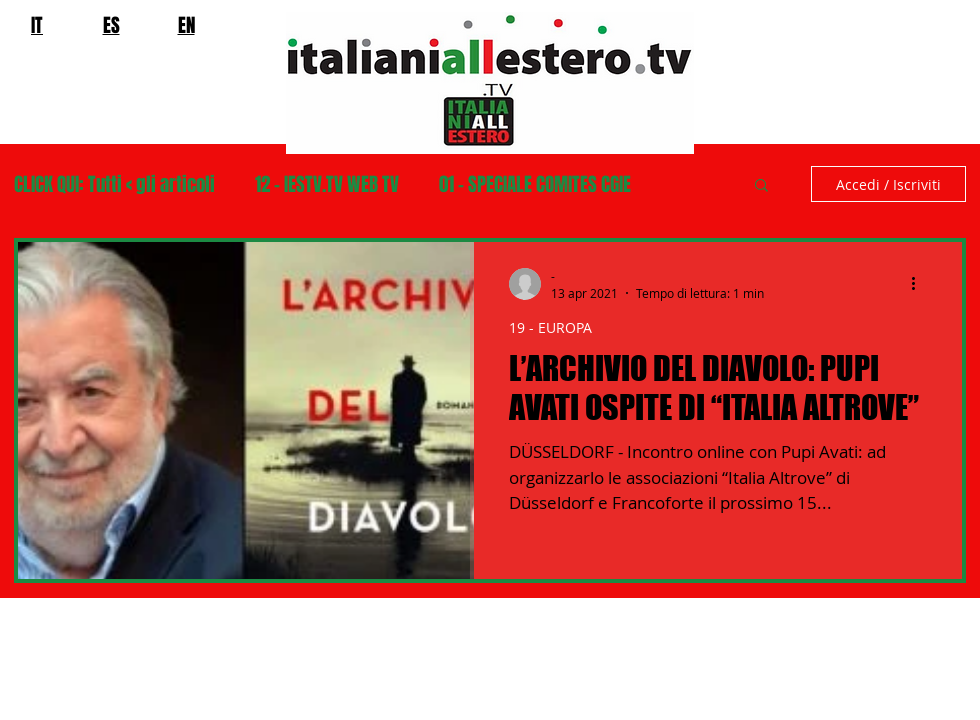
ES (111, 25)
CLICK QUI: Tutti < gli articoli (114, 184)
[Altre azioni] (920, 284)
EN (186, 25)
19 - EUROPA (550, 327)
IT (37, 25)
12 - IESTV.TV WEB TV (327, 184)
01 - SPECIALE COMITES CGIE (535, 184)
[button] (761, 186)
